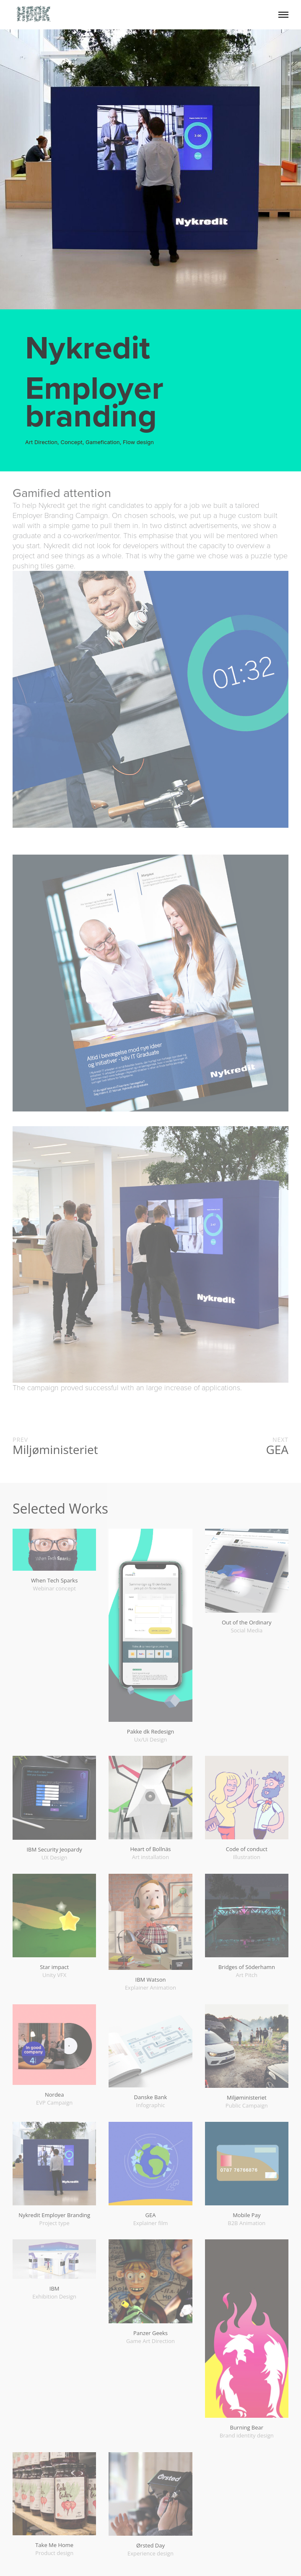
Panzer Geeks (150, 2333)
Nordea (54, 2094)
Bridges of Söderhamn (246, 1967)
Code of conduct (246, 1849)
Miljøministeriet (247, 2097)
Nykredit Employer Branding (54, 2215)
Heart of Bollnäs (150, 1849)
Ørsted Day (150, 2545)
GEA (150, 2215)
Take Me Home (54, 2545)
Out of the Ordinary (247, 1622)
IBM (54, 2288)
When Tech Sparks (54, 1580)
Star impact (54, 1967)
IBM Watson (150, 1979)
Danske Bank (150, 2097)
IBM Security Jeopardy (54, 1849)
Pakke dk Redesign (150, 1731)
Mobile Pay (246, 2215)
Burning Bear (247, 2427)
